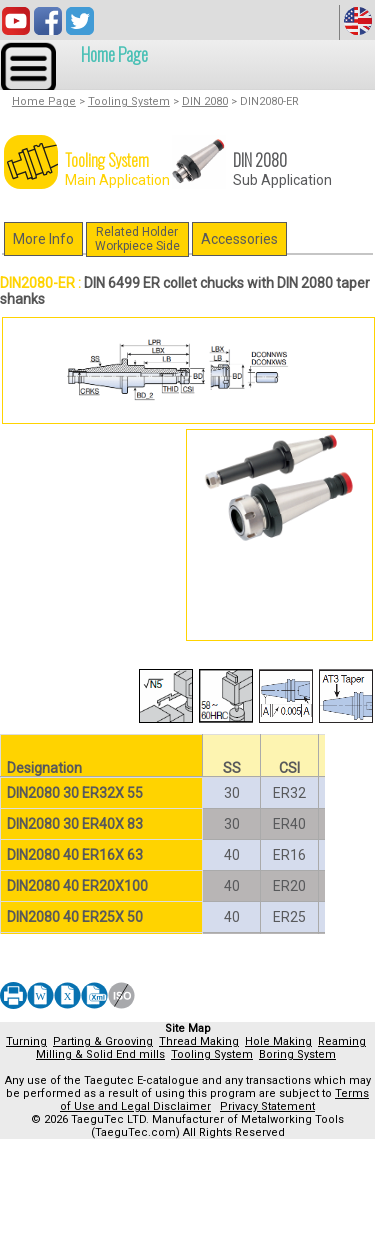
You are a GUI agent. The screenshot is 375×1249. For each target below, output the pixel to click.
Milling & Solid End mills (100, 1054)
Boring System (297, 1054)
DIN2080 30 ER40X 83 (75, 824)
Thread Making (199, 1041)
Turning (26, 1041)
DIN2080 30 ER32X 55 (75, 793)
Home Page (114, 54)
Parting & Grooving (103, 1041)
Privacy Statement (267, 1106)
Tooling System (129, 101)
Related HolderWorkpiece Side (137, 239)
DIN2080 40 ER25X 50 (75, 917)
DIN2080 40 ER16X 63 (75, 855)
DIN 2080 (205, 101)
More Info (43, 239)
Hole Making (278, 1041)
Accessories (239, 239)
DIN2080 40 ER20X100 (77, 886)
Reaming (342, 1041)
